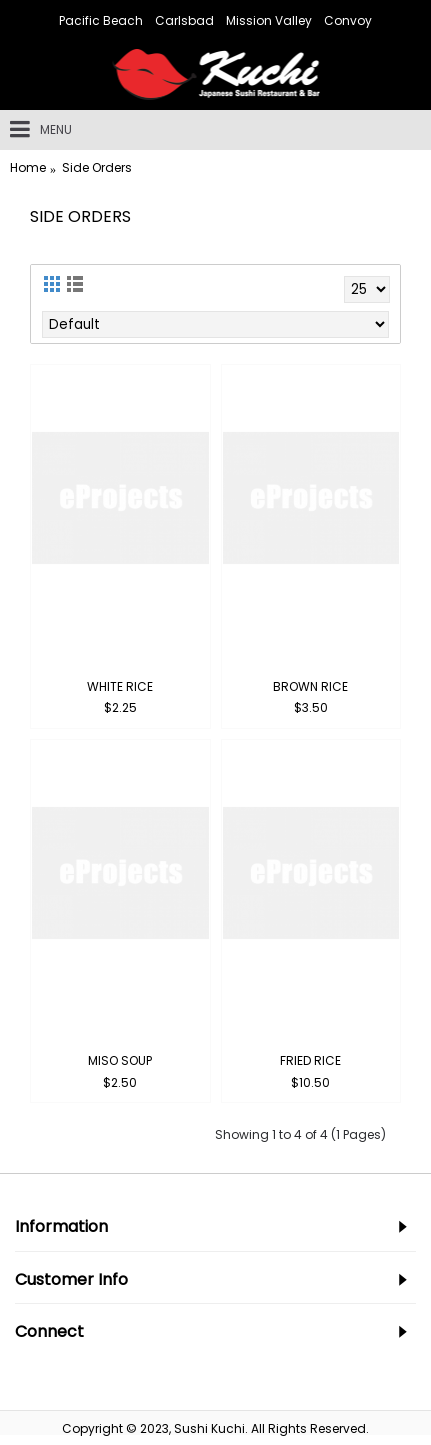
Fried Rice (310, 1060)
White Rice (120, 686)
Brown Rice (310, 686)
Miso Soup (120, 1060)
